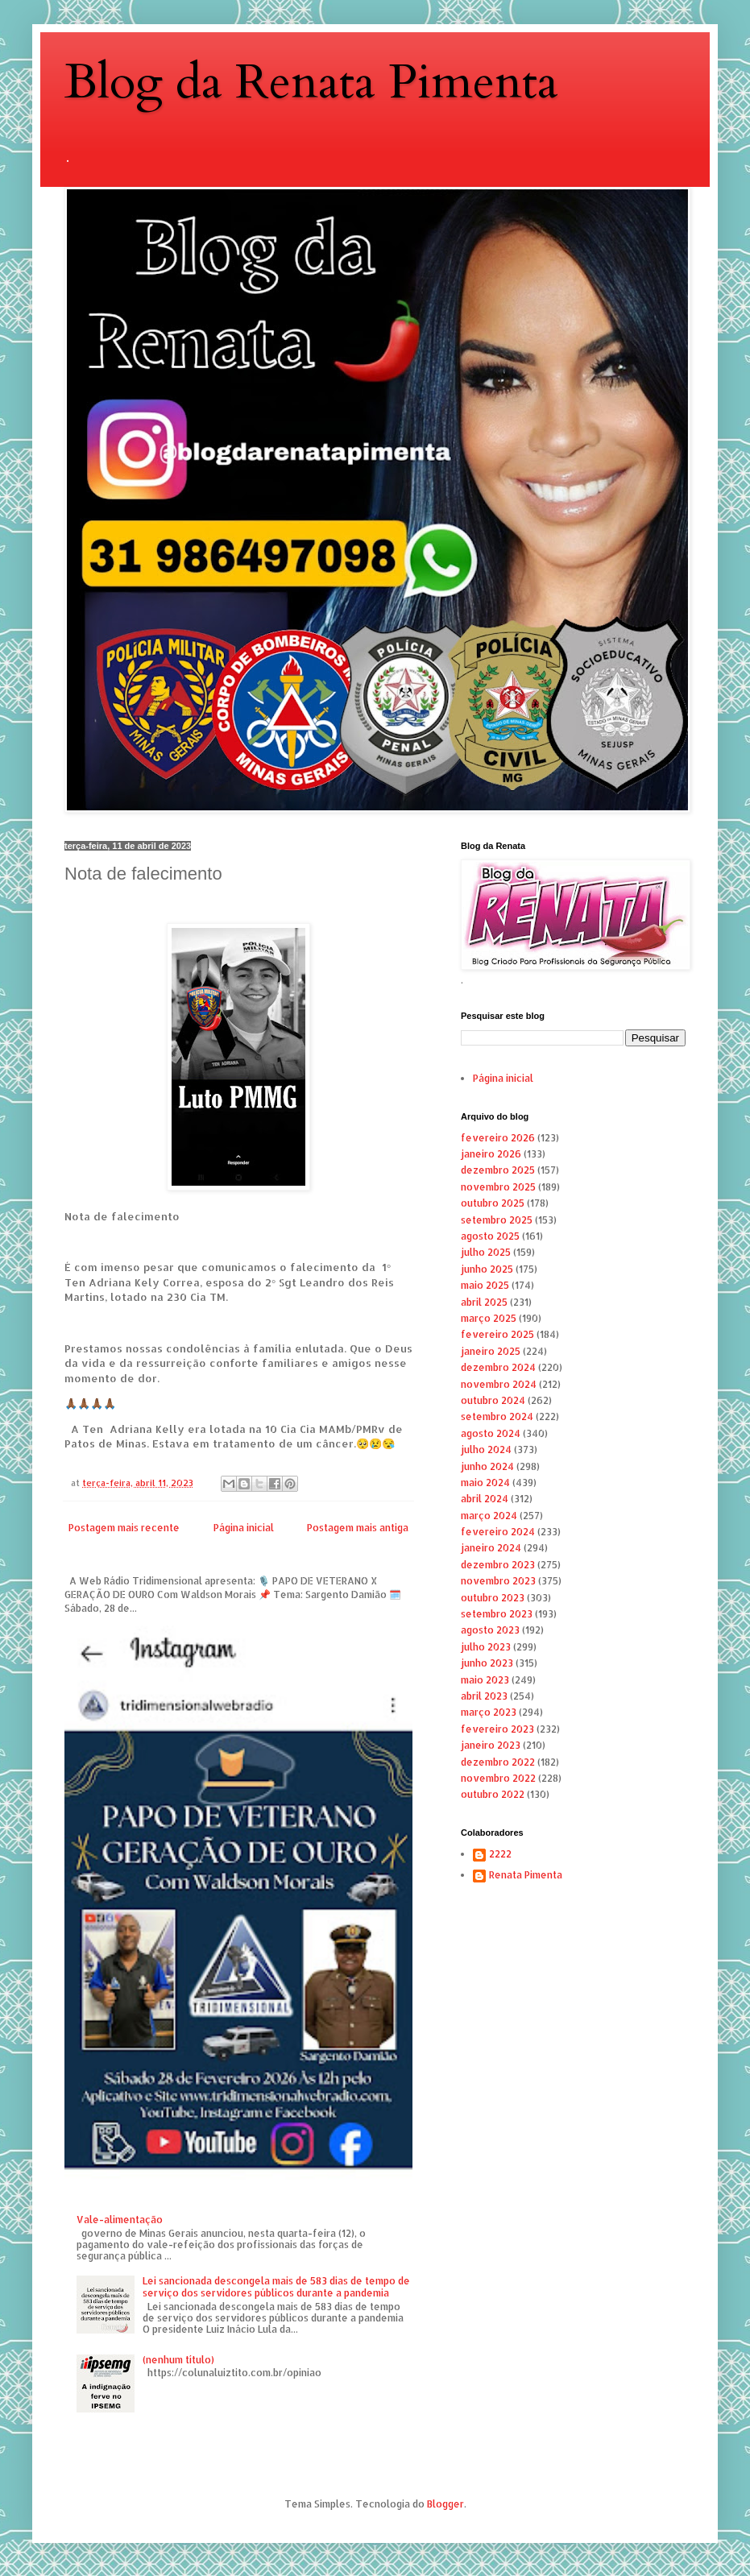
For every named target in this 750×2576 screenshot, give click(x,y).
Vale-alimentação (120, 2220)
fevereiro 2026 (498, 1138)
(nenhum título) (178, 2360)
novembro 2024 (499, 1384)
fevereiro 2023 (497, 1729)
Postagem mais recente (124, 1528)
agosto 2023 (490, 1630)
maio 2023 (485, 1680)
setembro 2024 (497, 1416)
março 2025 (488, 1318)
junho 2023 (487, 1663)
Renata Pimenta (525, 1875)
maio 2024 (485, 1482)
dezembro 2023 (498, 1565)
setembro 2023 (496, 1614)
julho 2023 (486, 1647)
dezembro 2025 (498, 1170)
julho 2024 (486, 1449)
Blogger (445, 2504)
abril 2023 (484, 1696)
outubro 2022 (492, 1794)
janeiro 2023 (490, 1745)
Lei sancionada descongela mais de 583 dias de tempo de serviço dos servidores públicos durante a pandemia (276, 2286)
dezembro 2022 (498, 1762)
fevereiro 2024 (498, 1532)
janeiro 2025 (490, 1351)
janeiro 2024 (491, 1548)
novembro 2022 (498, 1778)
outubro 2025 (492, 1203)
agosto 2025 (490, 1236)
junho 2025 (487, 1269)
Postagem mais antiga (357, 1528)
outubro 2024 (493, 1400)
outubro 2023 (492, 1598)
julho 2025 (486, 1252)
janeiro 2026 (491, 1154)
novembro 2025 (498, 1187)
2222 (500, 1854)
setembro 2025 (496, 1220)
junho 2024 (487, 1466)
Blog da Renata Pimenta (311, 82)
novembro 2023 (498, 1581)
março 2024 (489, 1516)
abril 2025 (484, 1302)
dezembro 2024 (498, 1367)
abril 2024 (484, 1499)
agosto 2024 (490, 1433)
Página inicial (243, 1528)
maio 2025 (485, 1285)
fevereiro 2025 (497, 1334)
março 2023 (488, 1712)
